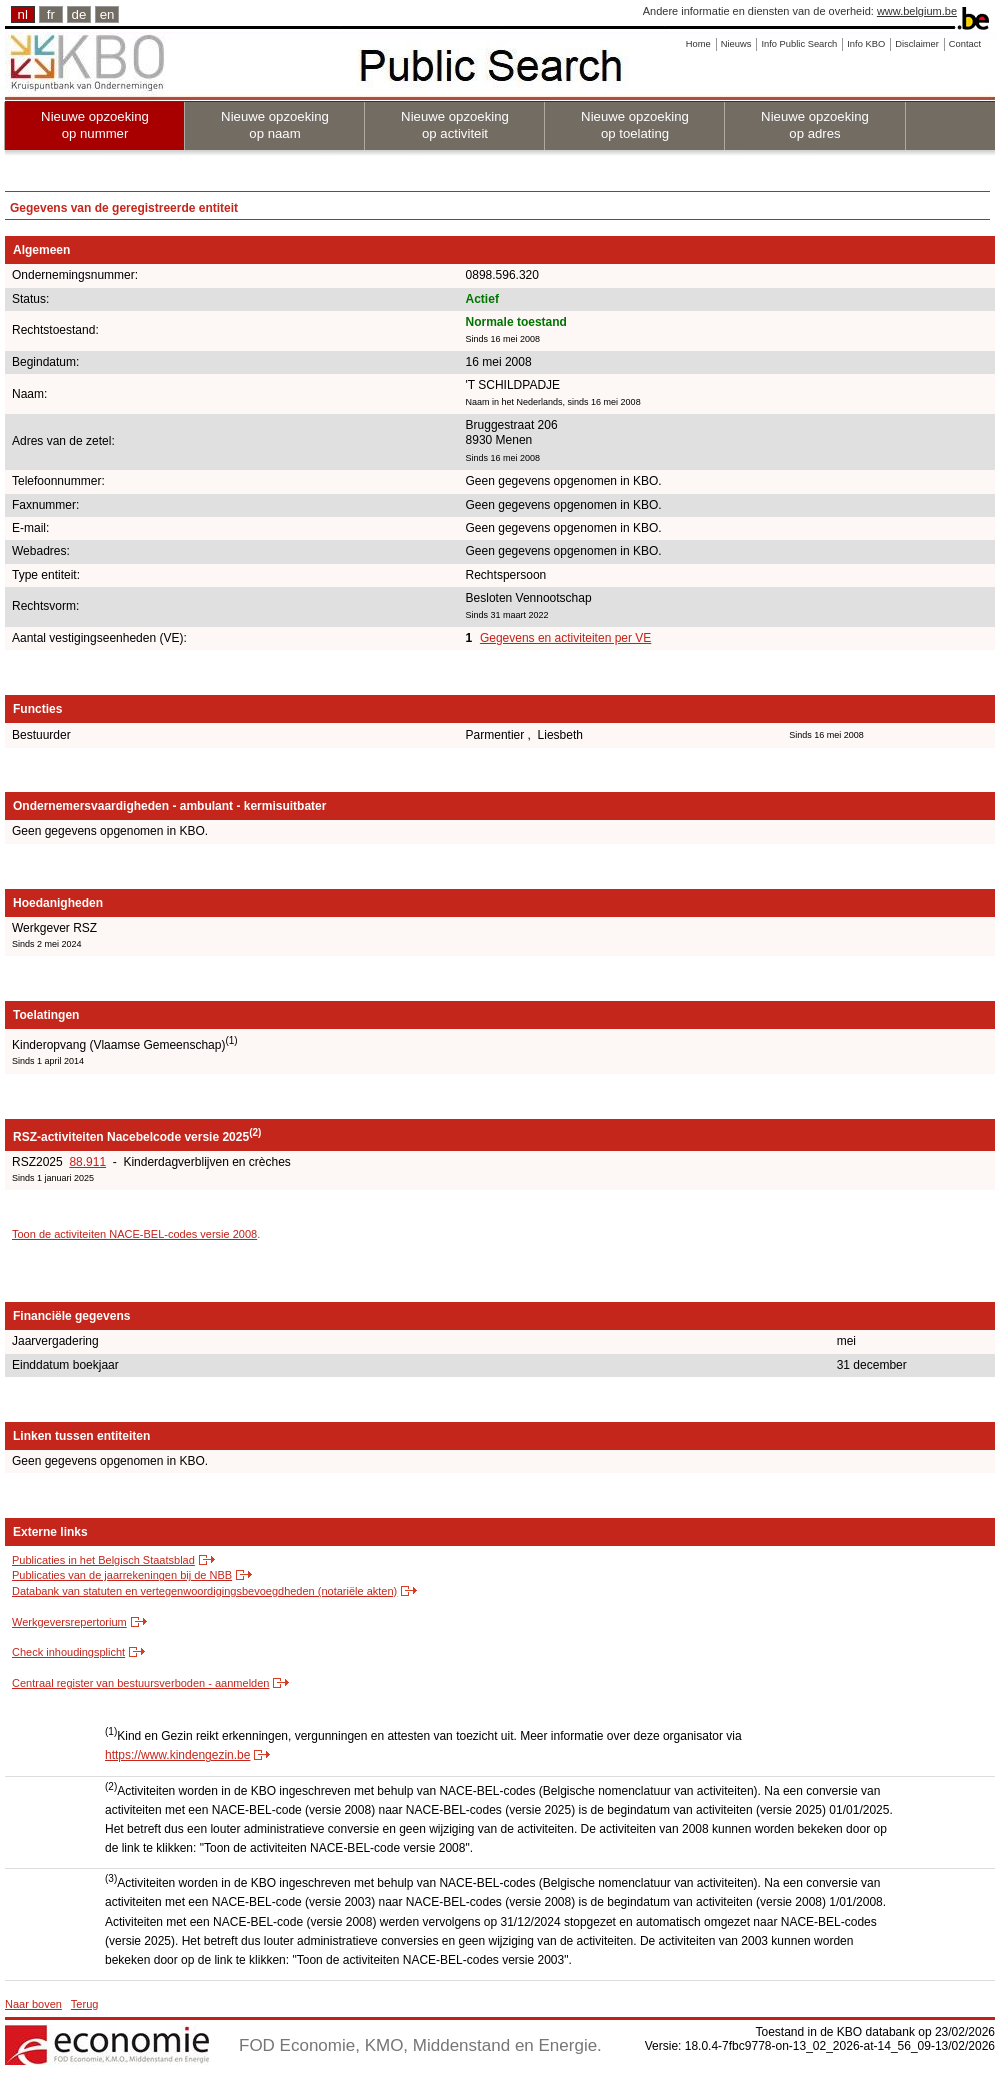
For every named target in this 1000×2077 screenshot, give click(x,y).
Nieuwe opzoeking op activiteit (455, 125)
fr (51, 14)
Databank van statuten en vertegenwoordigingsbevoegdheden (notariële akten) (204, 1591)
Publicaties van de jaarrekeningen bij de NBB (122, 1575)
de (79, 14)
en (107, 14)
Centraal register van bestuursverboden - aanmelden (140, 1683)
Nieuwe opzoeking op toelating (635, 125)
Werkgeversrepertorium (69, 1622)
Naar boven (33, 2004)
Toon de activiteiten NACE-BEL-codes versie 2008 (134, 1234)
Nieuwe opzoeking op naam (275, 125)
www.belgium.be (917, 11)
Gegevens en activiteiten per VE (565, 638)
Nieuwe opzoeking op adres (815, 125)
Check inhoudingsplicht (68, 1652)
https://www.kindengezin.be (177, 1755)
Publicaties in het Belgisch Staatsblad (103, 1560)
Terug (85, 2004)
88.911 (87, 1162)
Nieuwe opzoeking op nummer (95, 125)
